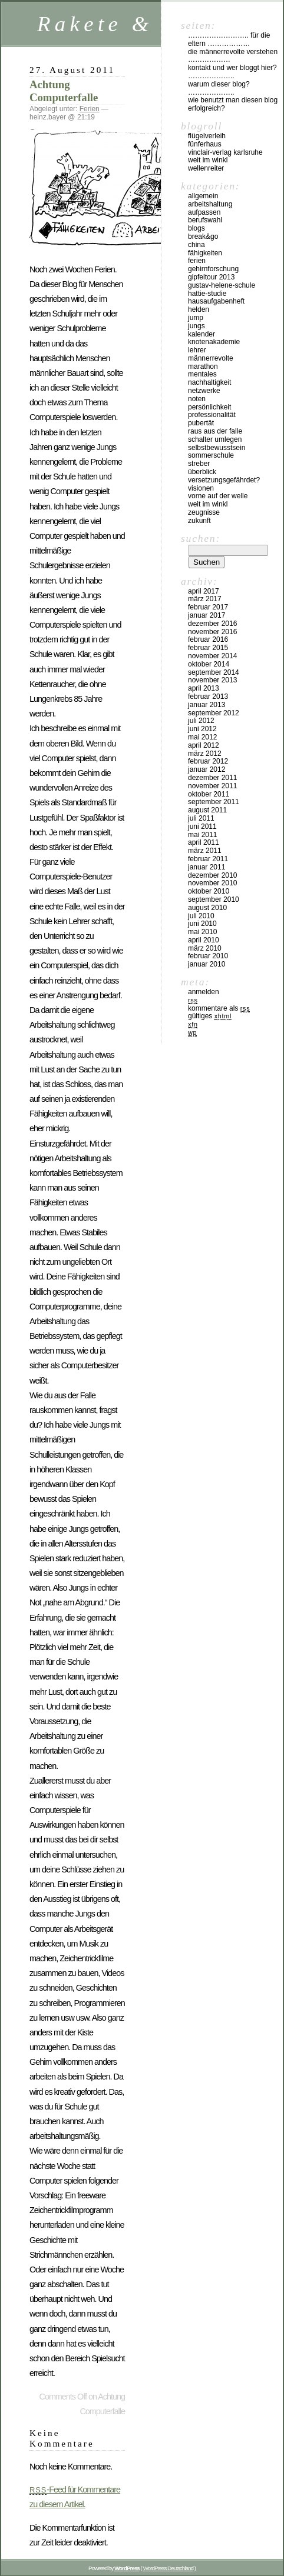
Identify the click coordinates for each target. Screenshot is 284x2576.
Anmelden (203, 992)
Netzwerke (204, 390)
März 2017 (205, 599)
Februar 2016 (208, 639)
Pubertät (201, 423)
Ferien (90, 109)
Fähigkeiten (205, 253)
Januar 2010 (206, 964)
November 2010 (212, 883)
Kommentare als (219, 1008)
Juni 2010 (202, 923)
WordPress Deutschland (168, 2568)
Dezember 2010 (212, 875)
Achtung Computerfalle (63, 91)
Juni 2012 (202, 729)
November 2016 (212, 632)
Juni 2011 (202, 826)
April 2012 (203, 745)
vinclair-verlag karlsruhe (225, 152)
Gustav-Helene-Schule (221, 285)
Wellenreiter (206, 168)
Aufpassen (204, 212)
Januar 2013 (206, 705)
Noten (197, 399)
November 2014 (212, 656)
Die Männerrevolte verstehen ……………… (233, 56)
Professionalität (212, 415)
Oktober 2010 (208, 891)
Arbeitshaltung (210, 204)
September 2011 (213, 802)
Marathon (203, 366)
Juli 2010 (201, 916)
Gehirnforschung (213, 269)
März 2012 (205, 753)
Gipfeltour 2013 (211, 277)
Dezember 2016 (212, 623)
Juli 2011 (201, 818)
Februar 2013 (208, 696)
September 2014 (213, 672)
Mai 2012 (202, 737)
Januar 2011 (206, 867)
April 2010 (203, 940)
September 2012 (213, 713)
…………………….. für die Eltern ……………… (229, 39)
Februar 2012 (208, 761)
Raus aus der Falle (215, 431)
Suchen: (200, 538)
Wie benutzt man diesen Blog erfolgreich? (233, 104)
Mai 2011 (202, 835)
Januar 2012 (206, 769)
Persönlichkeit (209, 407)
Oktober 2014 (208, 664)
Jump (195, 318)
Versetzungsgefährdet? (224, 480)
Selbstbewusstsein (216, 448)
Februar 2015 (208, 648)
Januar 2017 (206, 615)
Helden (198, 309)
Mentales (202, 374)
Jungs (196, 326)
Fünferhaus (205, 144)
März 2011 (205, 851)
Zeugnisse (204, 512)
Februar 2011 (208, 859)
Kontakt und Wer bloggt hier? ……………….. (232, 72)
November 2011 (212, 786)
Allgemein (203, 196)
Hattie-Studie (207, 293)
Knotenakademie (214, 342)
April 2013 (203, 688)
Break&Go (203, 236)
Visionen (201, 488)
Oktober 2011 (208, 794)
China (196, 245)
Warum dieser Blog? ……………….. (219, 88)
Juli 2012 (201, 721)
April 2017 (203, 591)
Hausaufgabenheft (216, 301)
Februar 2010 (208, 956)
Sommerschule (211, 455)
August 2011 (207, 810)
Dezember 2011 (212, 778)
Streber (199, 463)
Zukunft (199, 520)
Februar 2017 (208, 607)
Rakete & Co (117, 24)
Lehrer (197, 350)
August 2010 (207, 908)
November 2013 (212, 680)
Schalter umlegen (215, 439)
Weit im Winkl (207, 160)
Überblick (202, 472)
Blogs (196, 228)
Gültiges (210, 1016)
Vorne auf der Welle (217, 496)
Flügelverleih (207, 136)
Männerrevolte (210, 358)
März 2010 (205, 948)
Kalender (201, 334)
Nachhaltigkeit (209, 382)
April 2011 (203, 842)
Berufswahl (205, 220)
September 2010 (213, 899)
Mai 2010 (202, 932)
